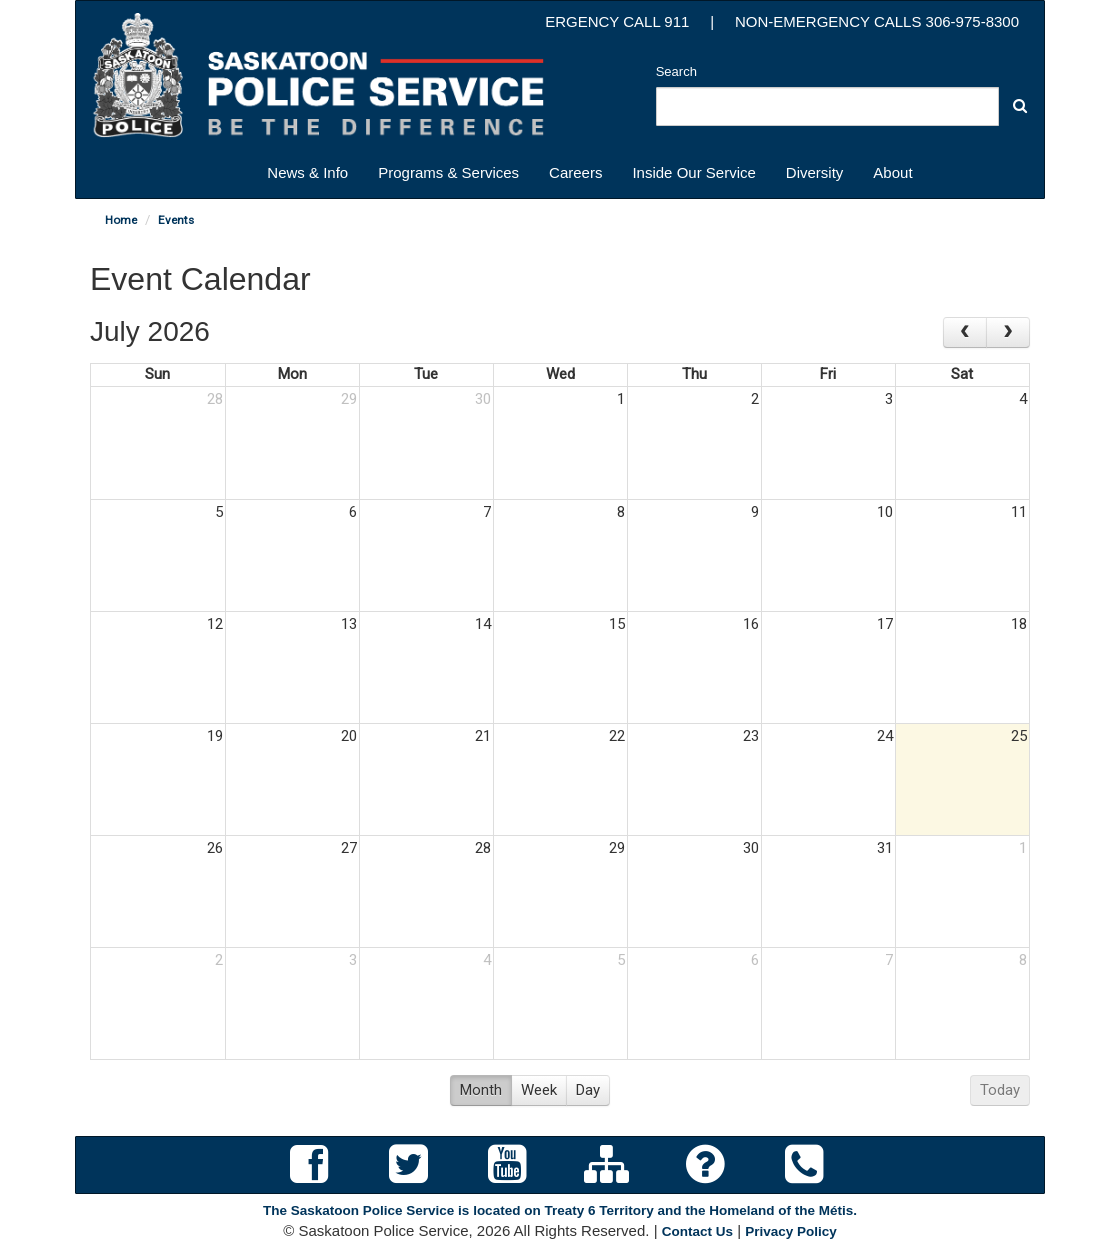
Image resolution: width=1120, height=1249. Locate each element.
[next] (1008, 333)
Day (588, 1090)
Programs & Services (448, 172)
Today (1000, 1090)
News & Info (307, 172)
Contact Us (697, 1231)
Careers (575, 172)
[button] (1020, 105)
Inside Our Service (693, 172)
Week (539, 1090)
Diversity (815, 172)
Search (676, 71)
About (892, 172)
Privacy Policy (791, 1231)
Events (176, 220)
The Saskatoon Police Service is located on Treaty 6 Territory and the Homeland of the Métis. (560, 1210)
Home (121, 220)
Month (481, 1090)
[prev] (965, 333)
